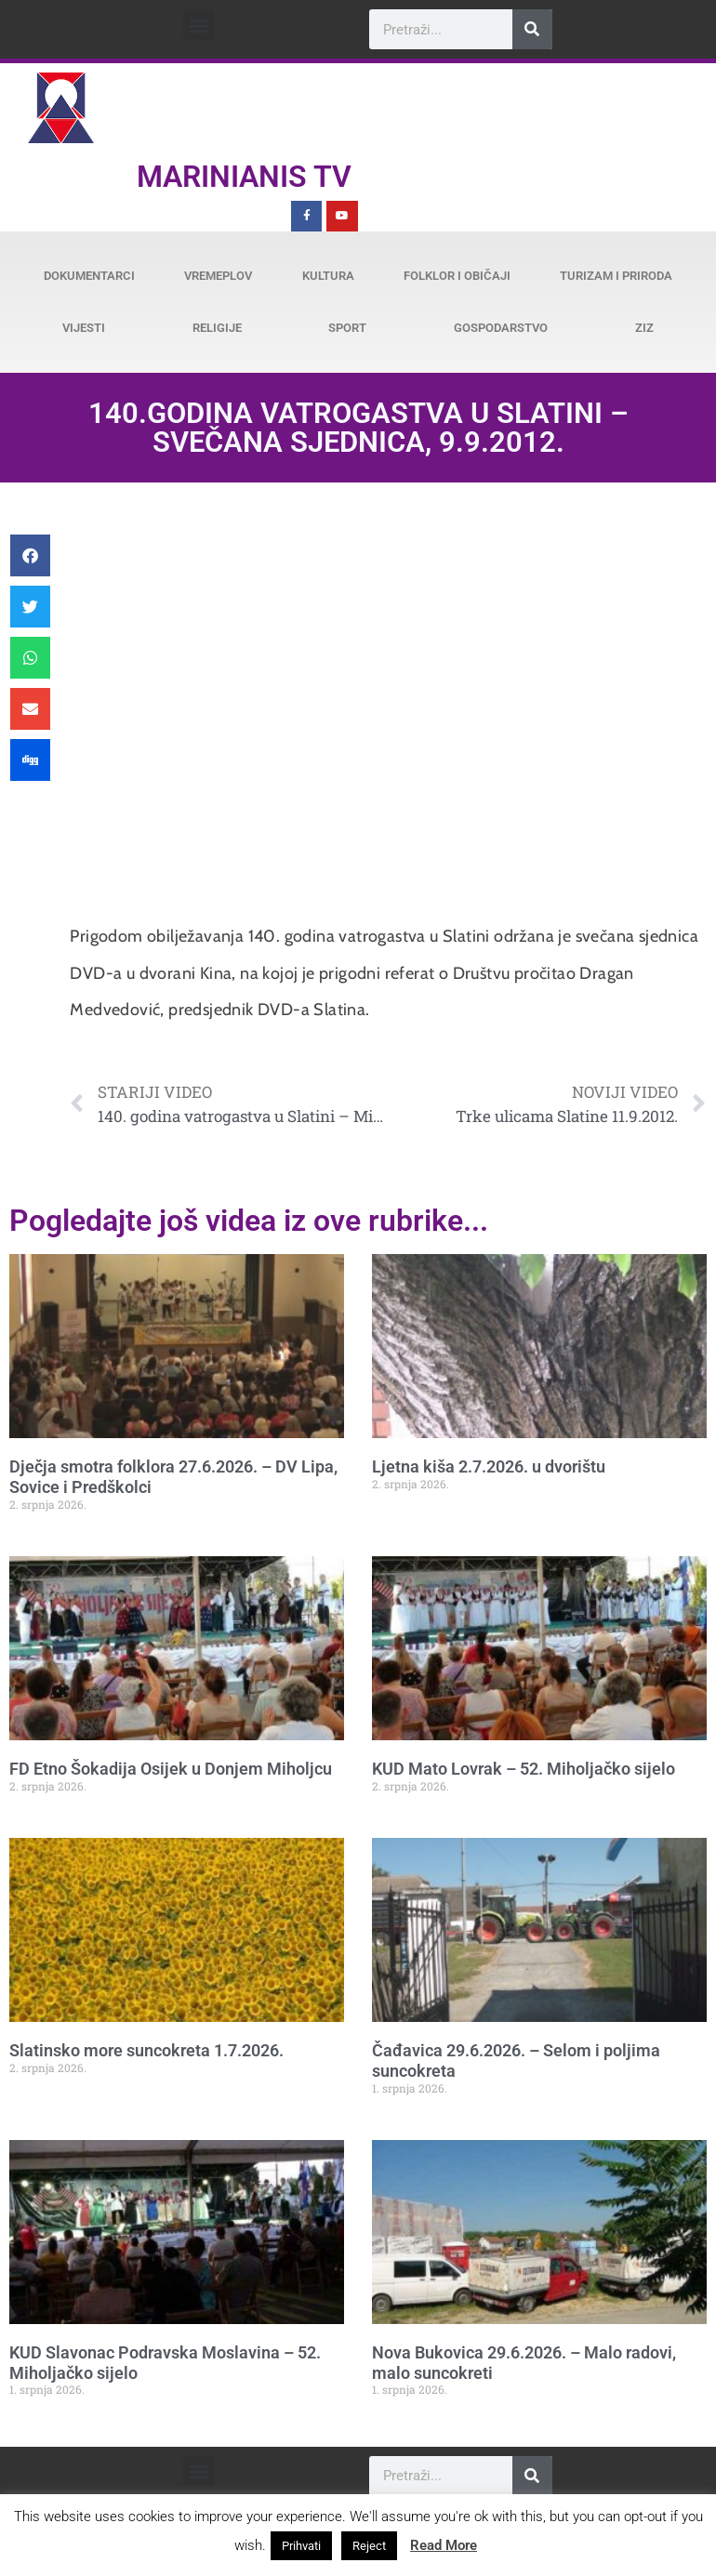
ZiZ (644, 328)
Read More (443, 2545)
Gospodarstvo (501, 328)
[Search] (532, 29)
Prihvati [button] (301, 2546)
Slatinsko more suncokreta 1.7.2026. (146, 2050)
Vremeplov (218, 276)
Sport (347, 328)
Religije (217, 328)
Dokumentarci (89, 276)
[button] (198, 24)
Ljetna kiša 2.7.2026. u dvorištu (488, 1466)
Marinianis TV (244, 176)
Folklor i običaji (457, 276)
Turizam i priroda (616, 276)
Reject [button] (369, 2546)
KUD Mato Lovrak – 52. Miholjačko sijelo (523, 1768)
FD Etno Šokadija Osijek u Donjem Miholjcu (170, 1768)
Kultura (328, 276)
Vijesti (83, 328)
